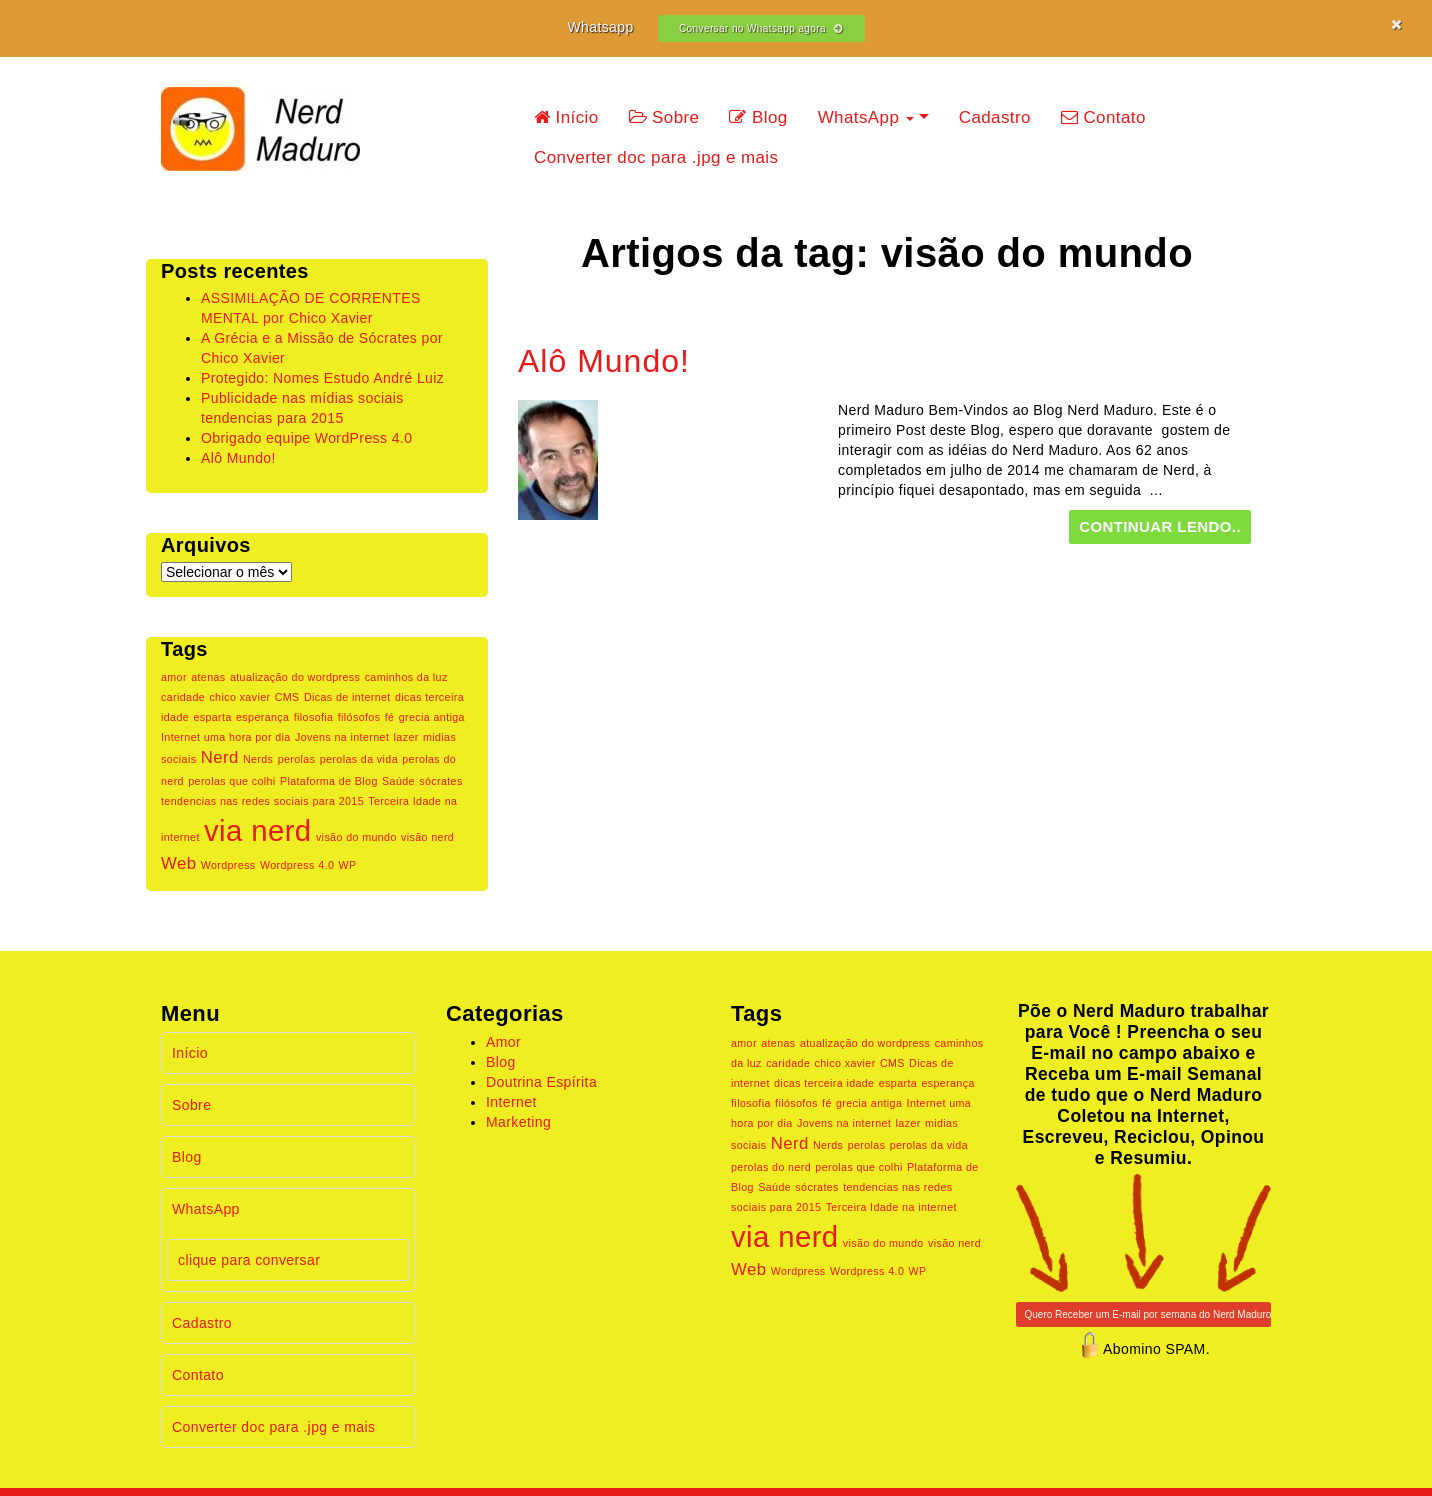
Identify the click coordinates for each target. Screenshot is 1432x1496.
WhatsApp (866, 117)
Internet (511, 1102)
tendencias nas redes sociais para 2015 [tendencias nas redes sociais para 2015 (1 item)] (262, 801)
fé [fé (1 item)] (390, 717)
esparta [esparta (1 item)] (212, 717)
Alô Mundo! (238, 458)
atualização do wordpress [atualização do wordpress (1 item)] (295, 677)
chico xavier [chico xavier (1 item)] (239, 697)
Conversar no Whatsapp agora (761, 28)
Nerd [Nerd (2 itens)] (220, 757)
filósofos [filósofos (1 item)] (359, 717)
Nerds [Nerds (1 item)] (258, 759)
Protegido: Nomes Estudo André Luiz (322, 378)
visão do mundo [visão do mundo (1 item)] (356, 837)
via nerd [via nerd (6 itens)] (258, 830)
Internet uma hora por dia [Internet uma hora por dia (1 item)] (226, 737)
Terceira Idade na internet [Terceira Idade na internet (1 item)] (891, 1207)
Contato (1103, 117)
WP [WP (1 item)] (348, 865)
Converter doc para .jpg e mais (656, 157)
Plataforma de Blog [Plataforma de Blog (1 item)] (329, 781)
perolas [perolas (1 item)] (297, 759)
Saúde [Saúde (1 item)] (398, 781)
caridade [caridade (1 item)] (183, 697)
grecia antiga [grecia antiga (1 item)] (432, 717)
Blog (758, 117)
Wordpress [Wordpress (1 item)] (228, 865)
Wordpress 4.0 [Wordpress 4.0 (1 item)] (297, 865)
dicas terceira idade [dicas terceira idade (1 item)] (824, 1083)
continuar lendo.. (1160, 526)
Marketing (518, 1122)
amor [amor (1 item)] (174, 677)
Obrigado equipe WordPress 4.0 (306, 438)
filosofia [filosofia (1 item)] (314, 717)
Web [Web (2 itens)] (178, 863)
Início (566, 117)
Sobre (664, 117)
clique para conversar (249, 1260)
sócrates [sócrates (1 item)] (440, 781)
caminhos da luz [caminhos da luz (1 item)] (406, 677)
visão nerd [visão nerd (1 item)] (427, 837)
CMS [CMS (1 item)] (287, 697)
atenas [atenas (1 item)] (208, 677)
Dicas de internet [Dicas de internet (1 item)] (347, 697)
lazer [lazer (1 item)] (406, 737)
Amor (503, 1042)
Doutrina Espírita (541, 1082)
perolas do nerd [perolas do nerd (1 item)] (771, 1167)
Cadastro (995, 117)
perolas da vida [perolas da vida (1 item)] (359, 759)
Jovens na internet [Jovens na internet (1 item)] (342, 737)
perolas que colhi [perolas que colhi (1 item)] (231, 781)
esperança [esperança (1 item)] (262, 717)
